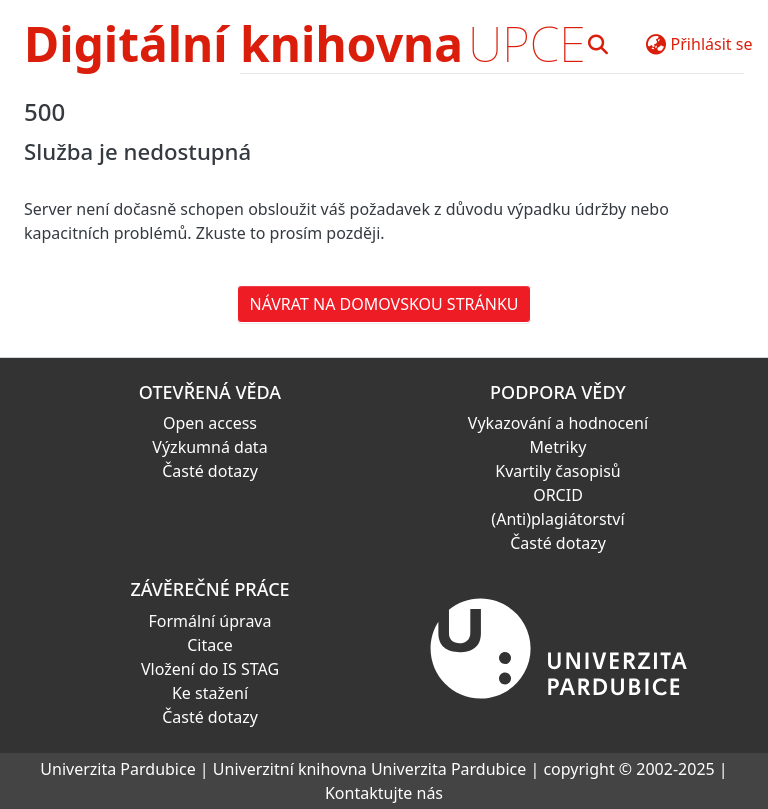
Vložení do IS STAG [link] (210, 669)
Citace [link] (210, 645)
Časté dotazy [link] (210, 471)
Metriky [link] (558, 447)
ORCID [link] (558, 495)
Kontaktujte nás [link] (384, 793)
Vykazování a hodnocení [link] (558, 423)
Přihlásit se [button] (712, 44)
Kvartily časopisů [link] (558, 471)
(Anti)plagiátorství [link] (557, 519)
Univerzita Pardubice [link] (117, 769)
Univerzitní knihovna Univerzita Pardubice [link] (369, 769)
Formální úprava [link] (210, 621)
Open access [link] (210, 423)
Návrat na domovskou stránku (384, 304)
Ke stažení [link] (210, 693)
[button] (598, 44)
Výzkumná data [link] (209, 447)
